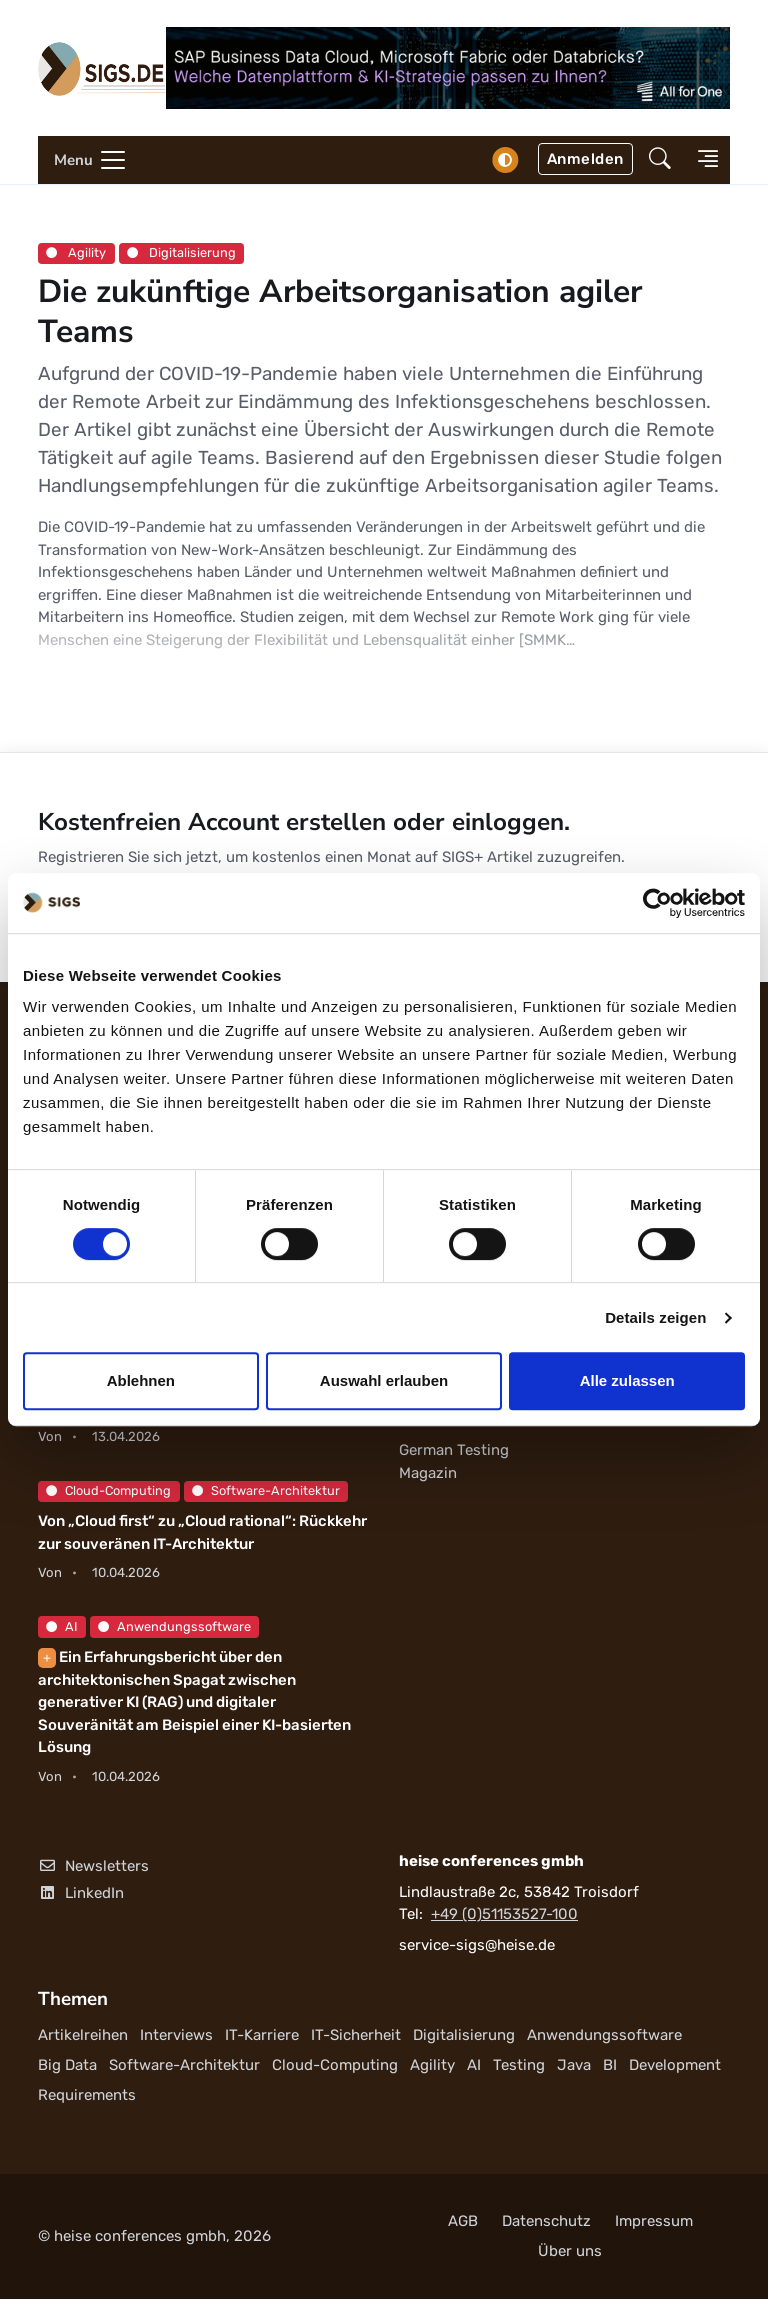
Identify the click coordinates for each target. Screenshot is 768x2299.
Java (574, 2065)
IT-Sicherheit (356, 2035)
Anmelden (585, 159)
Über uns (570, 2251)
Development (675, 2065)
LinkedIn (81, 1894)
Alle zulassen (627, 1380)
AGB (463, 2221)
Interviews (176, 2035)
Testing (519, 2065)
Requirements (87, 2095)
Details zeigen (655, 1317)
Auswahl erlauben (384, 1380)
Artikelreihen (83, 2035)
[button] (660, 160)
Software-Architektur (266, 1490)
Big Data (67, 2065)
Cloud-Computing (108, 1490)
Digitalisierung (181, 252)
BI (610, 2065)
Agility (76, 252)
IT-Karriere (262, 2035)
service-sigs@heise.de (477, 1945)
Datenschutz (546, 2221)
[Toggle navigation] (83, 160)
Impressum (654, 2221)
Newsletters (93, 1866)
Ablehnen (141, 1380)
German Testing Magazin (454, 1462)
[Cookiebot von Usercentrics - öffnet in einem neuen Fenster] (657, 903)
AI (61, 1626)
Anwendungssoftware (174, 1626)
